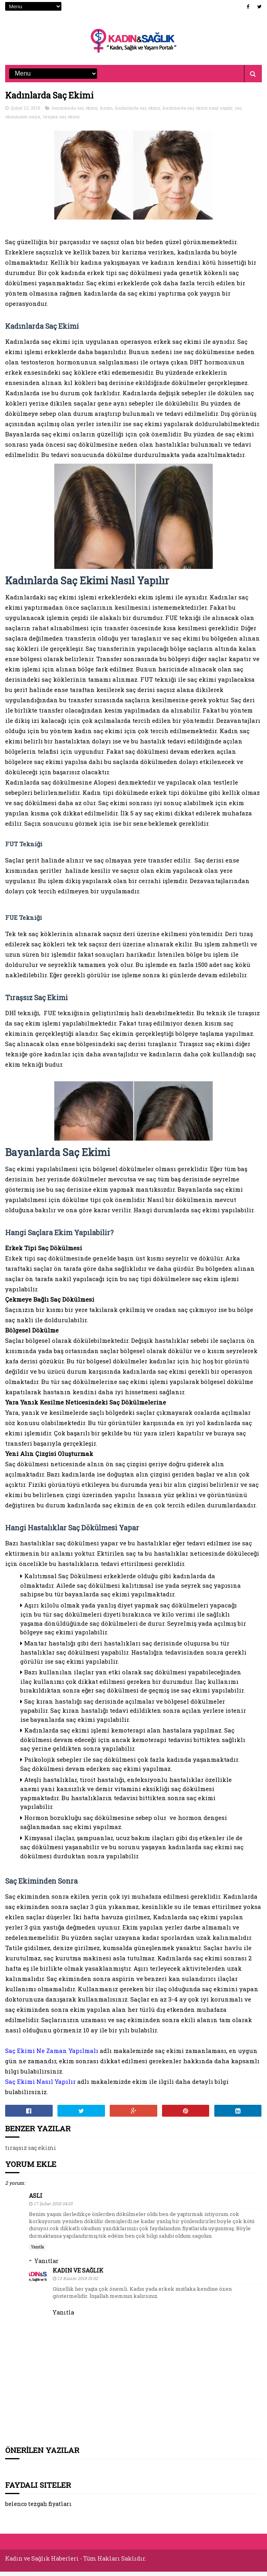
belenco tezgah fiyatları (38, 2510)
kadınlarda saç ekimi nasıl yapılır (197, 115)
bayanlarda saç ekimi (74, 115)
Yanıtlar (46, 2268)
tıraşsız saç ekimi (61, 123)
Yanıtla (37, 2253)
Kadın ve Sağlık (78, 2277)
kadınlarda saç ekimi (137, 115)
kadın (106, 115)
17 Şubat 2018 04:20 (53, 2210)
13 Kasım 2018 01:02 (77, 2285)
